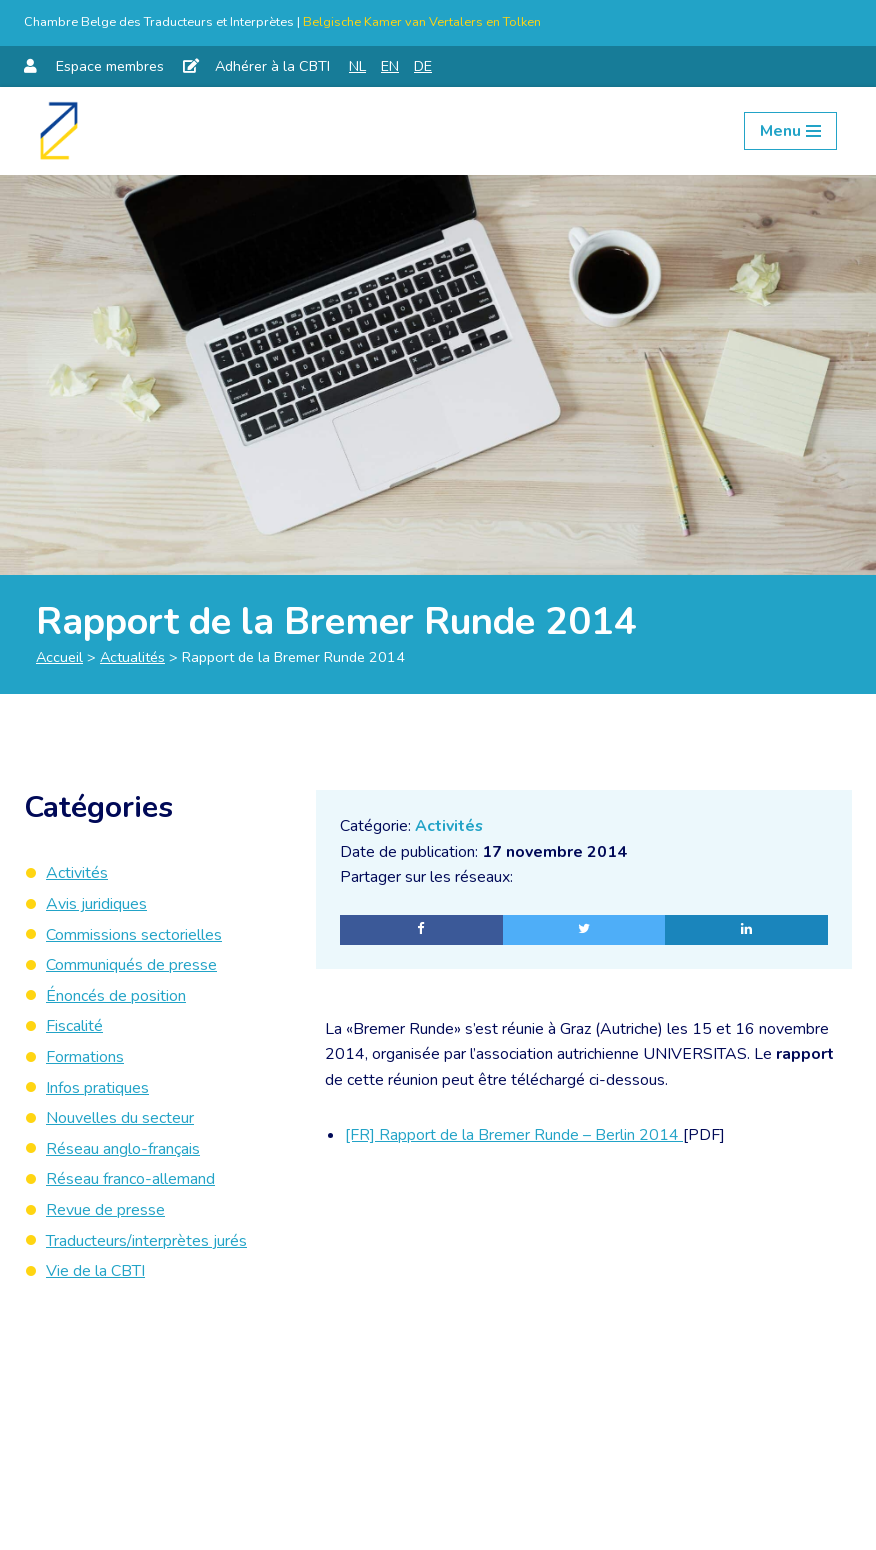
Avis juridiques (96, 904)
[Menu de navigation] (790, 131)
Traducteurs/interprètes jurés (146, 1241)
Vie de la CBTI (95, 1271)
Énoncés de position (116, 996)
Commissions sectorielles (134, 935)
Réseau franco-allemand (130, 1179)
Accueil (59, 657)
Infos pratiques (97, 1088)
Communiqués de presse (131, 965)
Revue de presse (105, 1210)
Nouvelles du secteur (120, 1118)
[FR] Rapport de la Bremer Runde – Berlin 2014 (514, 1136)
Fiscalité (74, 1026)
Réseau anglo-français (123, 1149)
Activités (449, 826)
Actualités (132, 657)
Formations (85, 1057)
